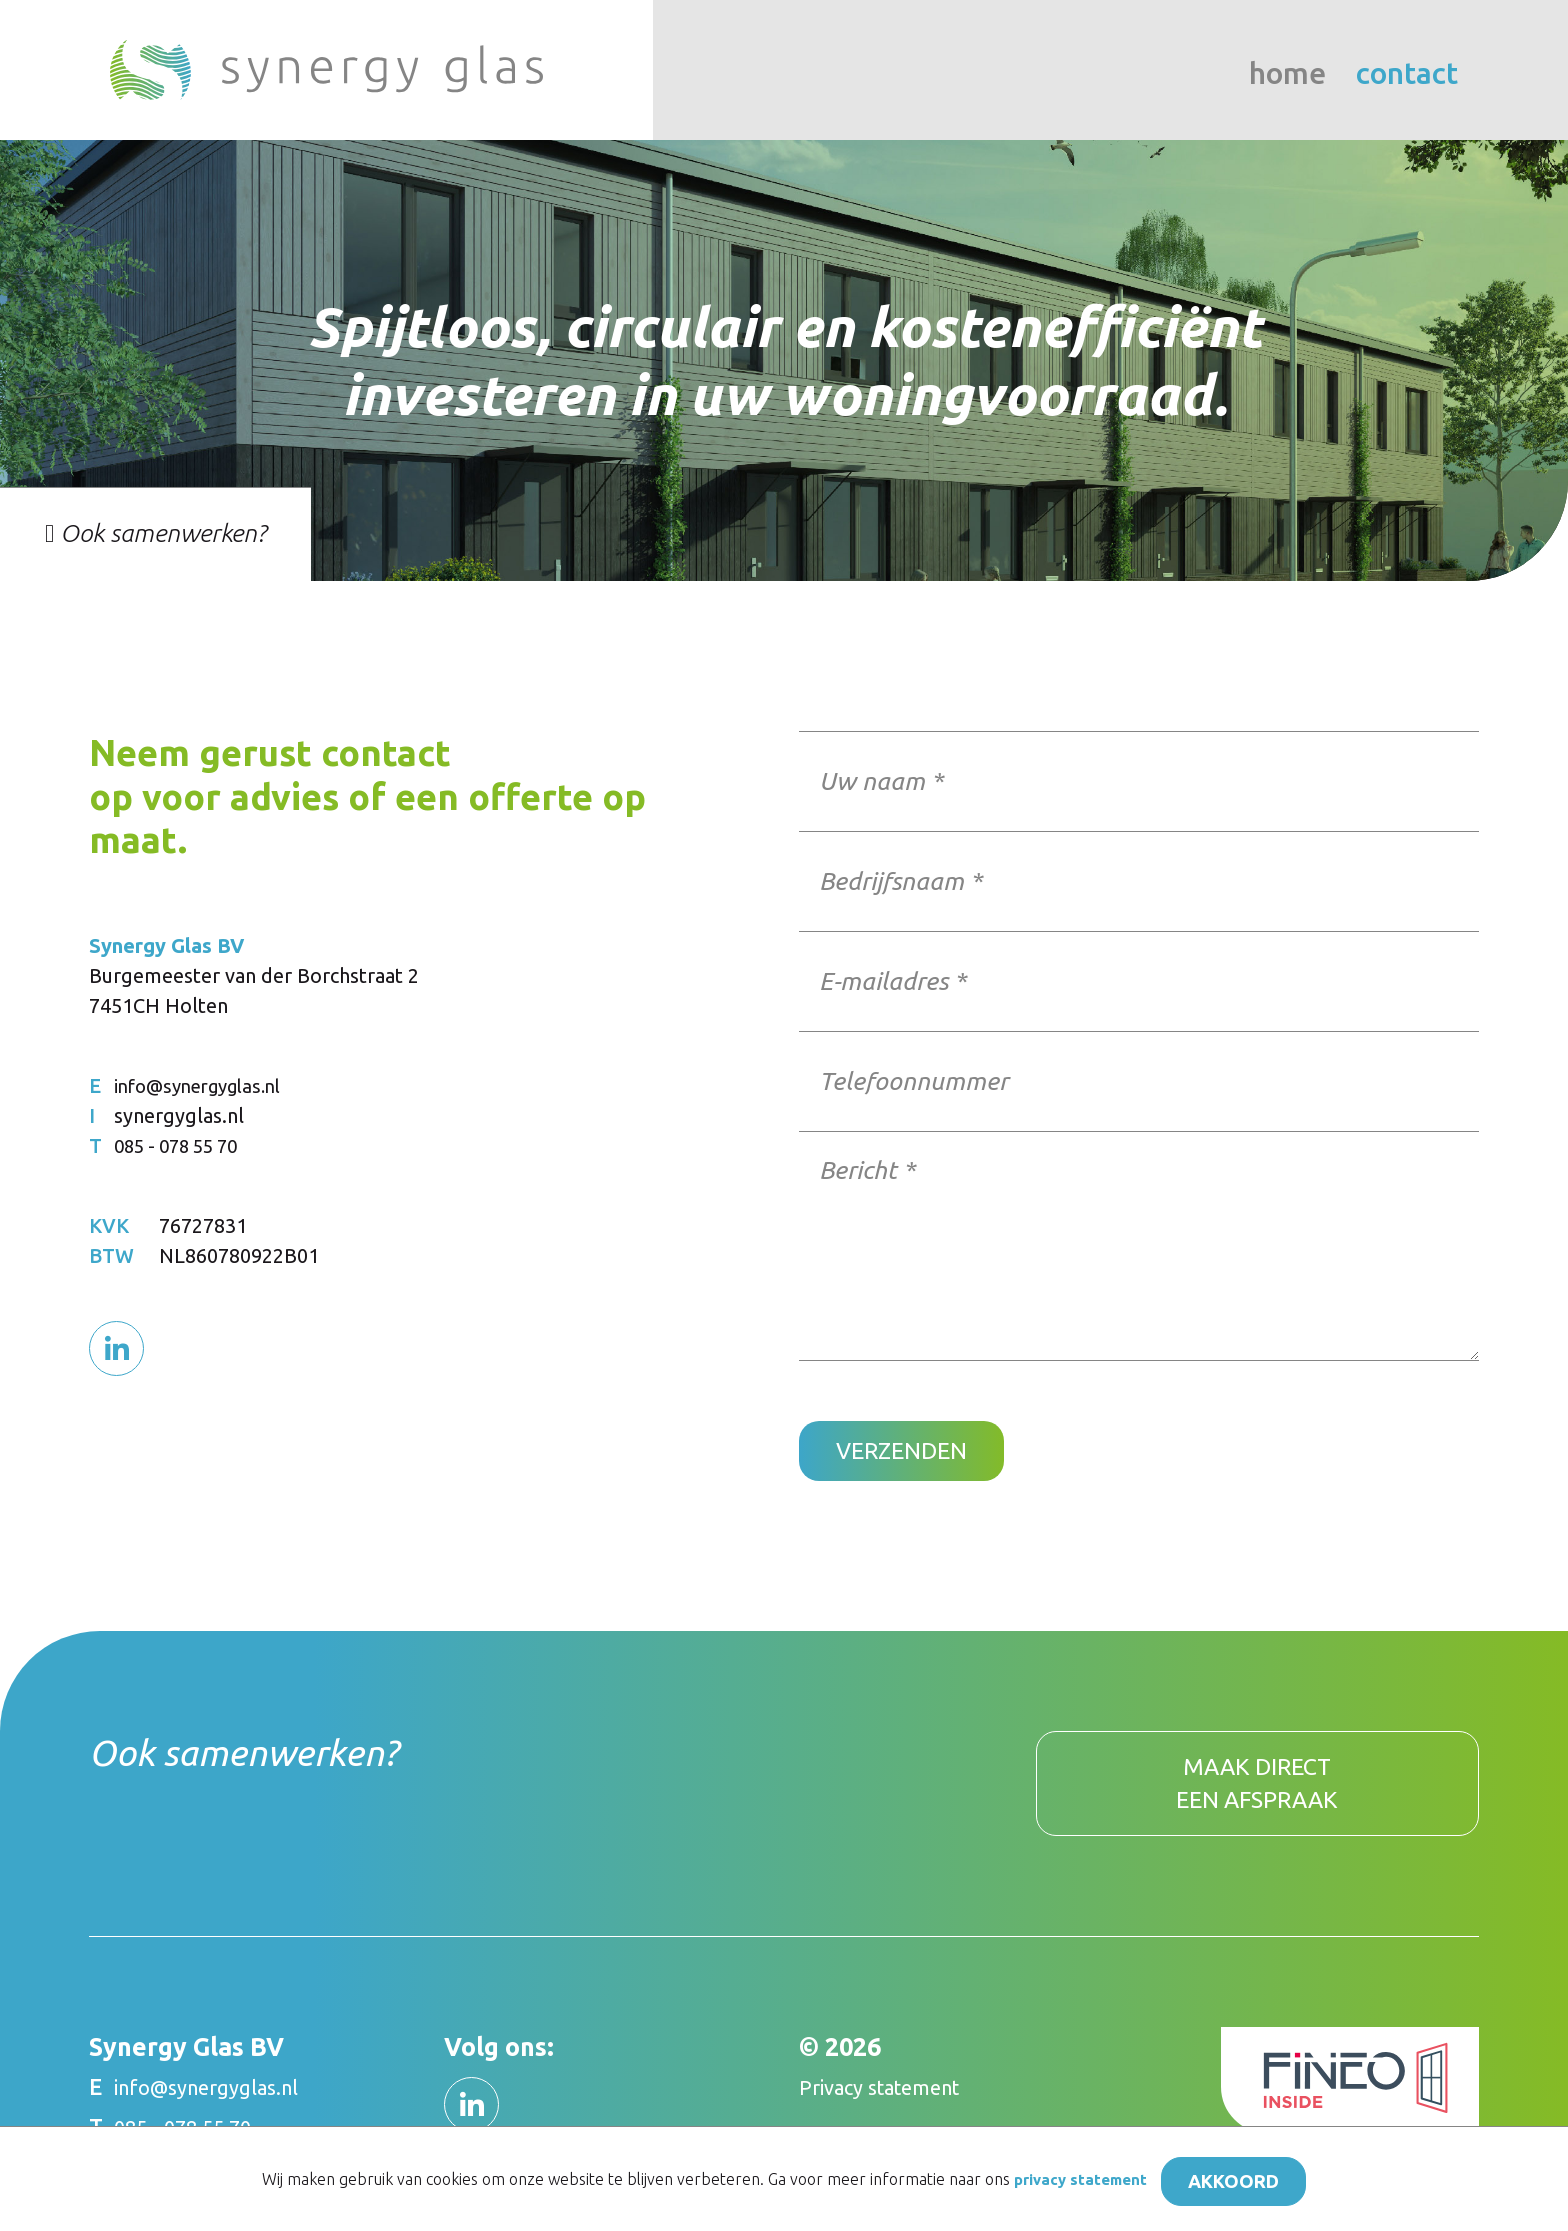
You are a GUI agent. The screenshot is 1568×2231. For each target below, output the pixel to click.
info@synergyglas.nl (206, 1085)
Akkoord (1241, 2179)
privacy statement (1071, 2180)
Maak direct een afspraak (1257, 1793)
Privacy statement (890, 2100)
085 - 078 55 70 (182, 1145)
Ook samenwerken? (155, 533)
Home (1287, 74)
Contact (1407, 74)
